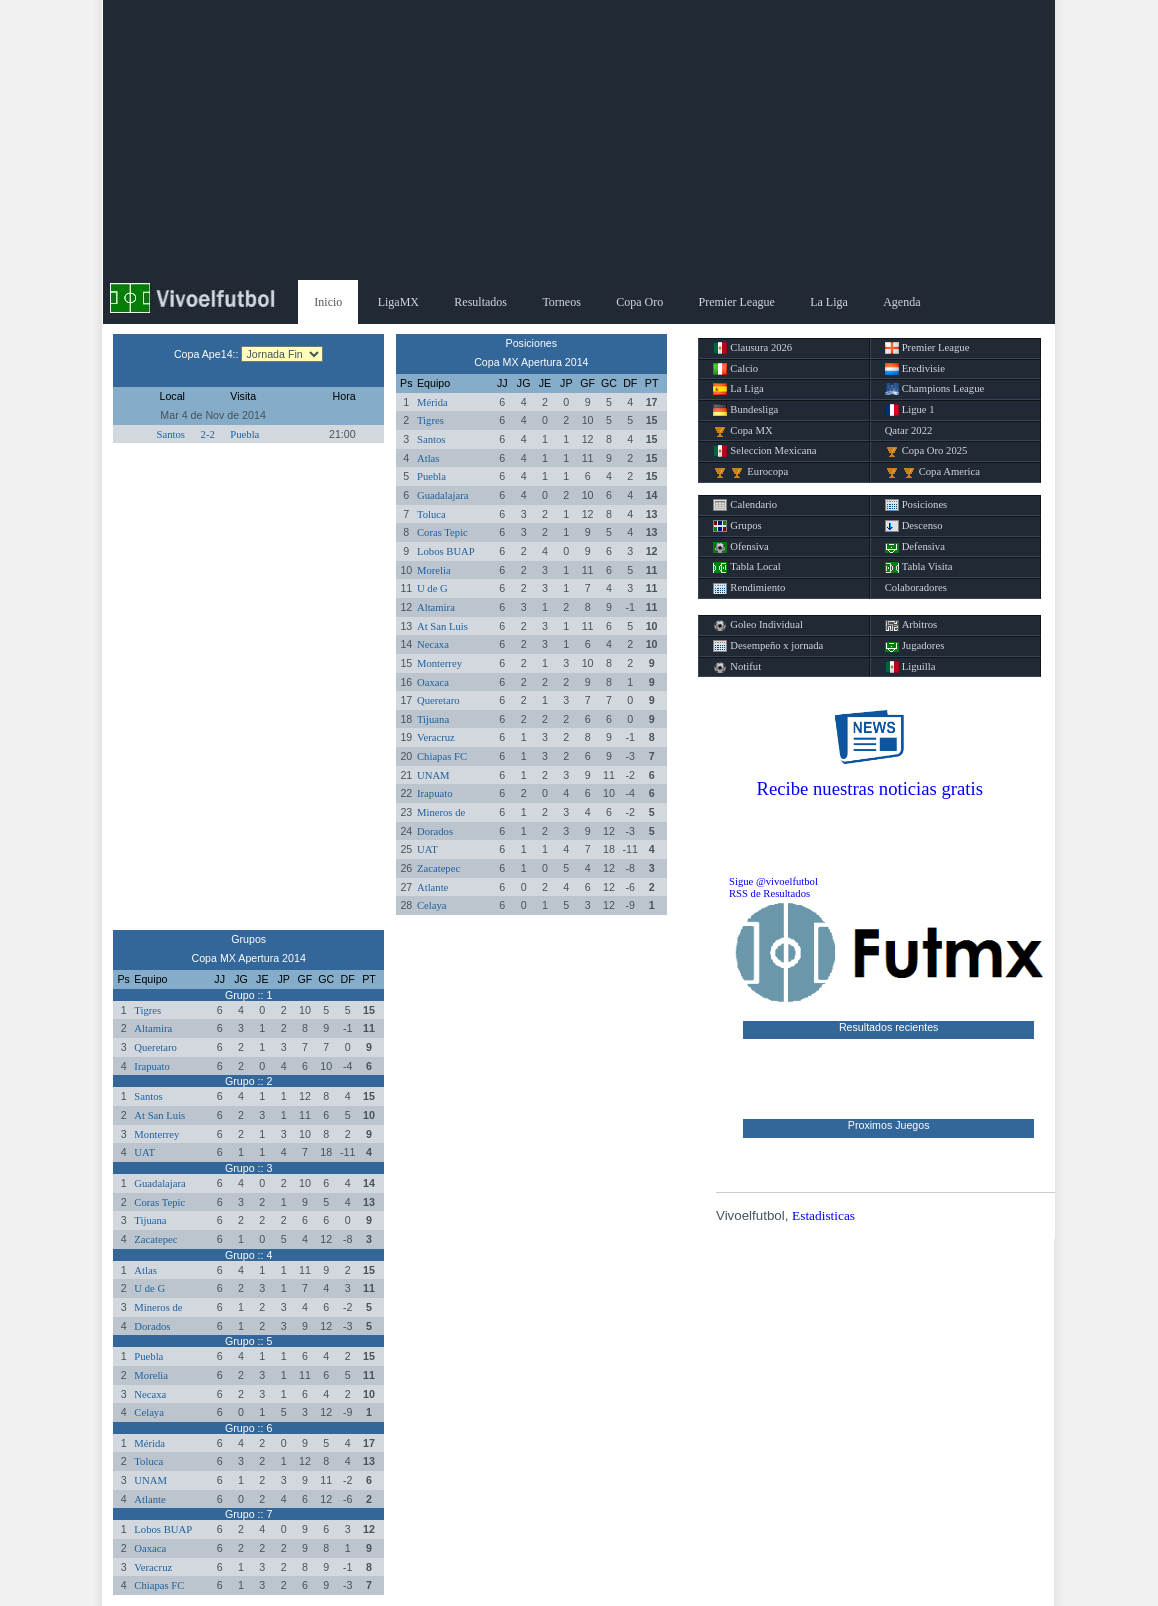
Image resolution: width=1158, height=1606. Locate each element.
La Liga (829, 302)
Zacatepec (438, 868)
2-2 (208, 434)
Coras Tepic (442, 532)
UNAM (433, 775)
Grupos (737, 526)
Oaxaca (433, 682)
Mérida (432, 402)
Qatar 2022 (909, 430)
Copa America (932, 472)
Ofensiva (740, 547)
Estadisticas (823, 1215)
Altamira (436, 607)
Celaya (432, 905)
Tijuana (433, 719)
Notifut (737, 667)
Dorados (435, 831)
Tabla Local (746, 567)
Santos (171, 434)
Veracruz (436, 737)
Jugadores (915, 646)
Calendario (745, 505)
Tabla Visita (919, 567)
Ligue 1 (910, 410)
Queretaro (438, 700)
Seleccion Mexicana (764, 451)
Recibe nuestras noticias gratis (870, 788)
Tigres (430, 420)
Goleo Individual (758, 625)
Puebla (244, 434)
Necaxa (433, 644)
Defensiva (915, 547)
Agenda (901, 302)
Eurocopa (750, 472)
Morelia (434, 570)
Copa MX (742, 431)
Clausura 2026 (752, 348)
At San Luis (442, 626)
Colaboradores (916, 587)
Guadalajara (442, 495)
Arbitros (911, 625)
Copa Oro (639, 302)
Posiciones (916, 505)
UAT (427, 849)
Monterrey (439, 663)
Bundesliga (745, 410)
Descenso (914, 526)
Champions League (935, 389)
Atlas (428, 458)
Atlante (432, 887)
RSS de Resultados (769, 893)
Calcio (735, 369)
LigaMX (398, 302)
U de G (432, 588)
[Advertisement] (579, 140)
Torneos (561, 302)
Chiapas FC (442, 756)
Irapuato (435, 793)
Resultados (480, 302)
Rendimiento (749, 588)
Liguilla (910, 667)
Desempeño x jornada (768, 646)
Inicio (328, 302)
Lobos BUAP (446, 551)
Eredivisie (915, 369)
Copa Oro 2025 (926, 451)
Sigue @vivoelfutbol (773, 881)
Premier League (737, 302)
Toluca (431, 514)
